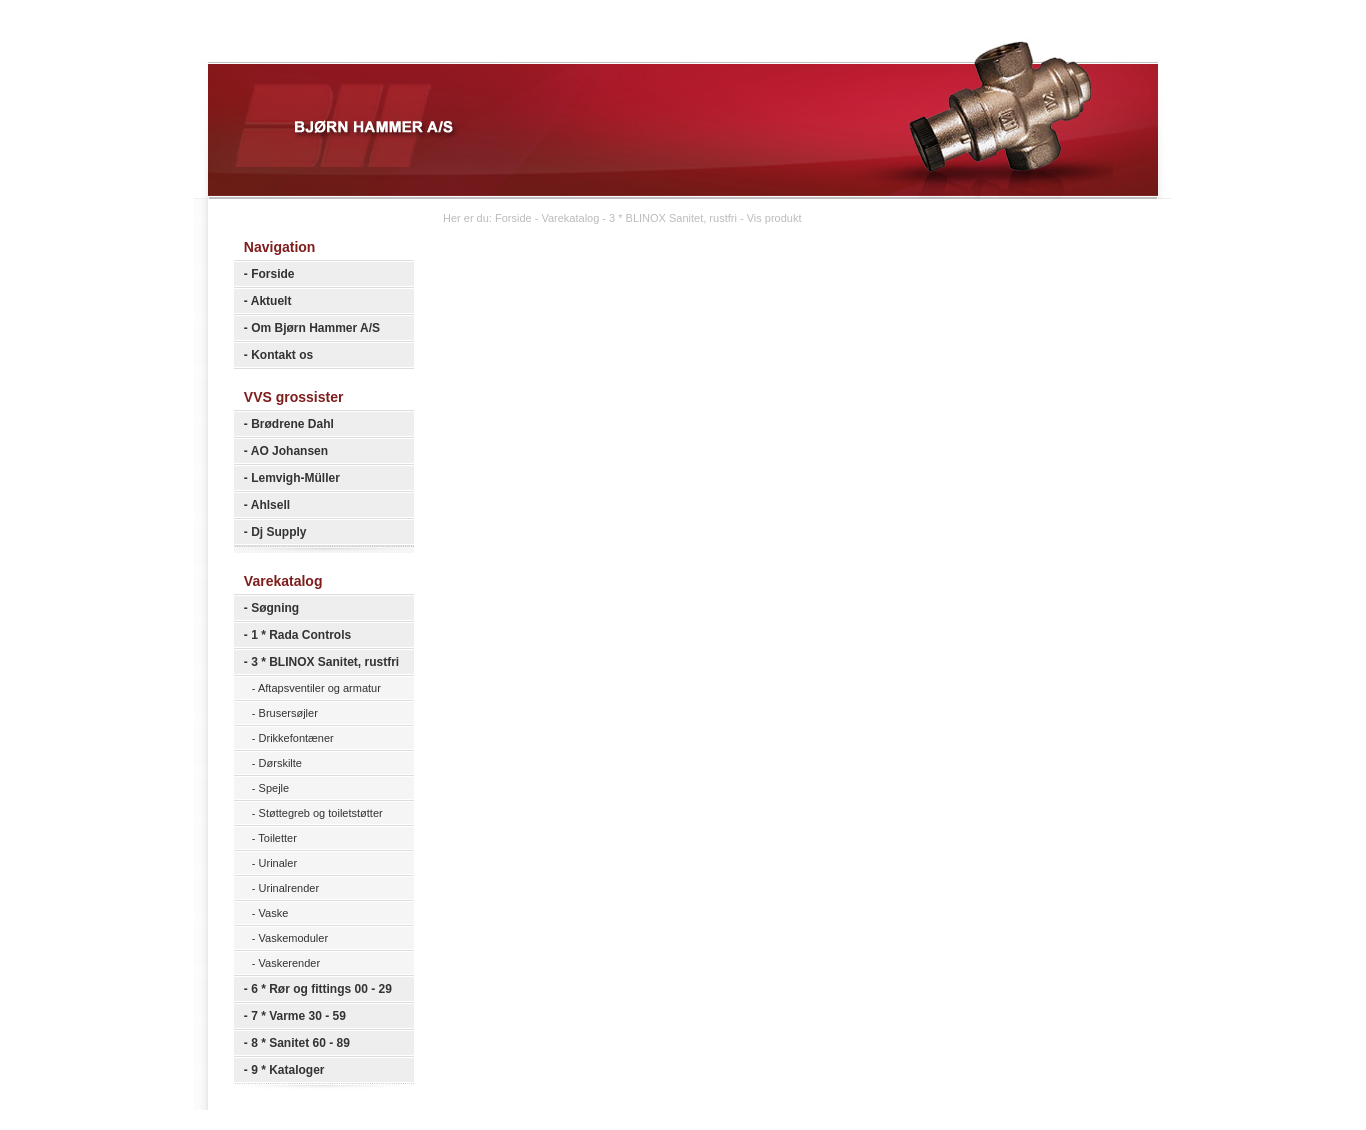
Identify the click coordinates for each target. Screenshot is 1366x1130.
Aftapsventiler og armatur (319, 688)
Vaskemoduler (294, 938)
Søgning (275, 608)
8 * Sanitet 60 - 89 (300, 1043)
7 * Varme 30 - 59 (298, 1016)
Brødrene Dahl (292, 424)
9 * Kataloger (287, 1070)
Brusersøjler (288, 713)
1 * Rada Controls (301, 635)
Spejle (274, 788)
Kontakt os (282, 355)
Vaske (274, 913)
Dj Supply (278, 532)
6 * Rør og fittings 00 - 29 (321, 989)
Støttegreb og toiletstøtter (321, 813)
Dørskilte (280, 763)
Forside (272, 274)
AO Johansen (289, 451)
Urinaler (278, 863)
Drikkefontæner (296, 738)
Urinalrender (289, 888)
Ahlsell (270, 505)
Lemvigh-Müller (295, 478)
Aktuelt (271, 301)
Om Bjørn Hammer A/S (315, 328)
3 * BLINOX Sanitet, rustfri (325, 662)
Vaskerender (290, 963)
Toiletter (277, 838)
